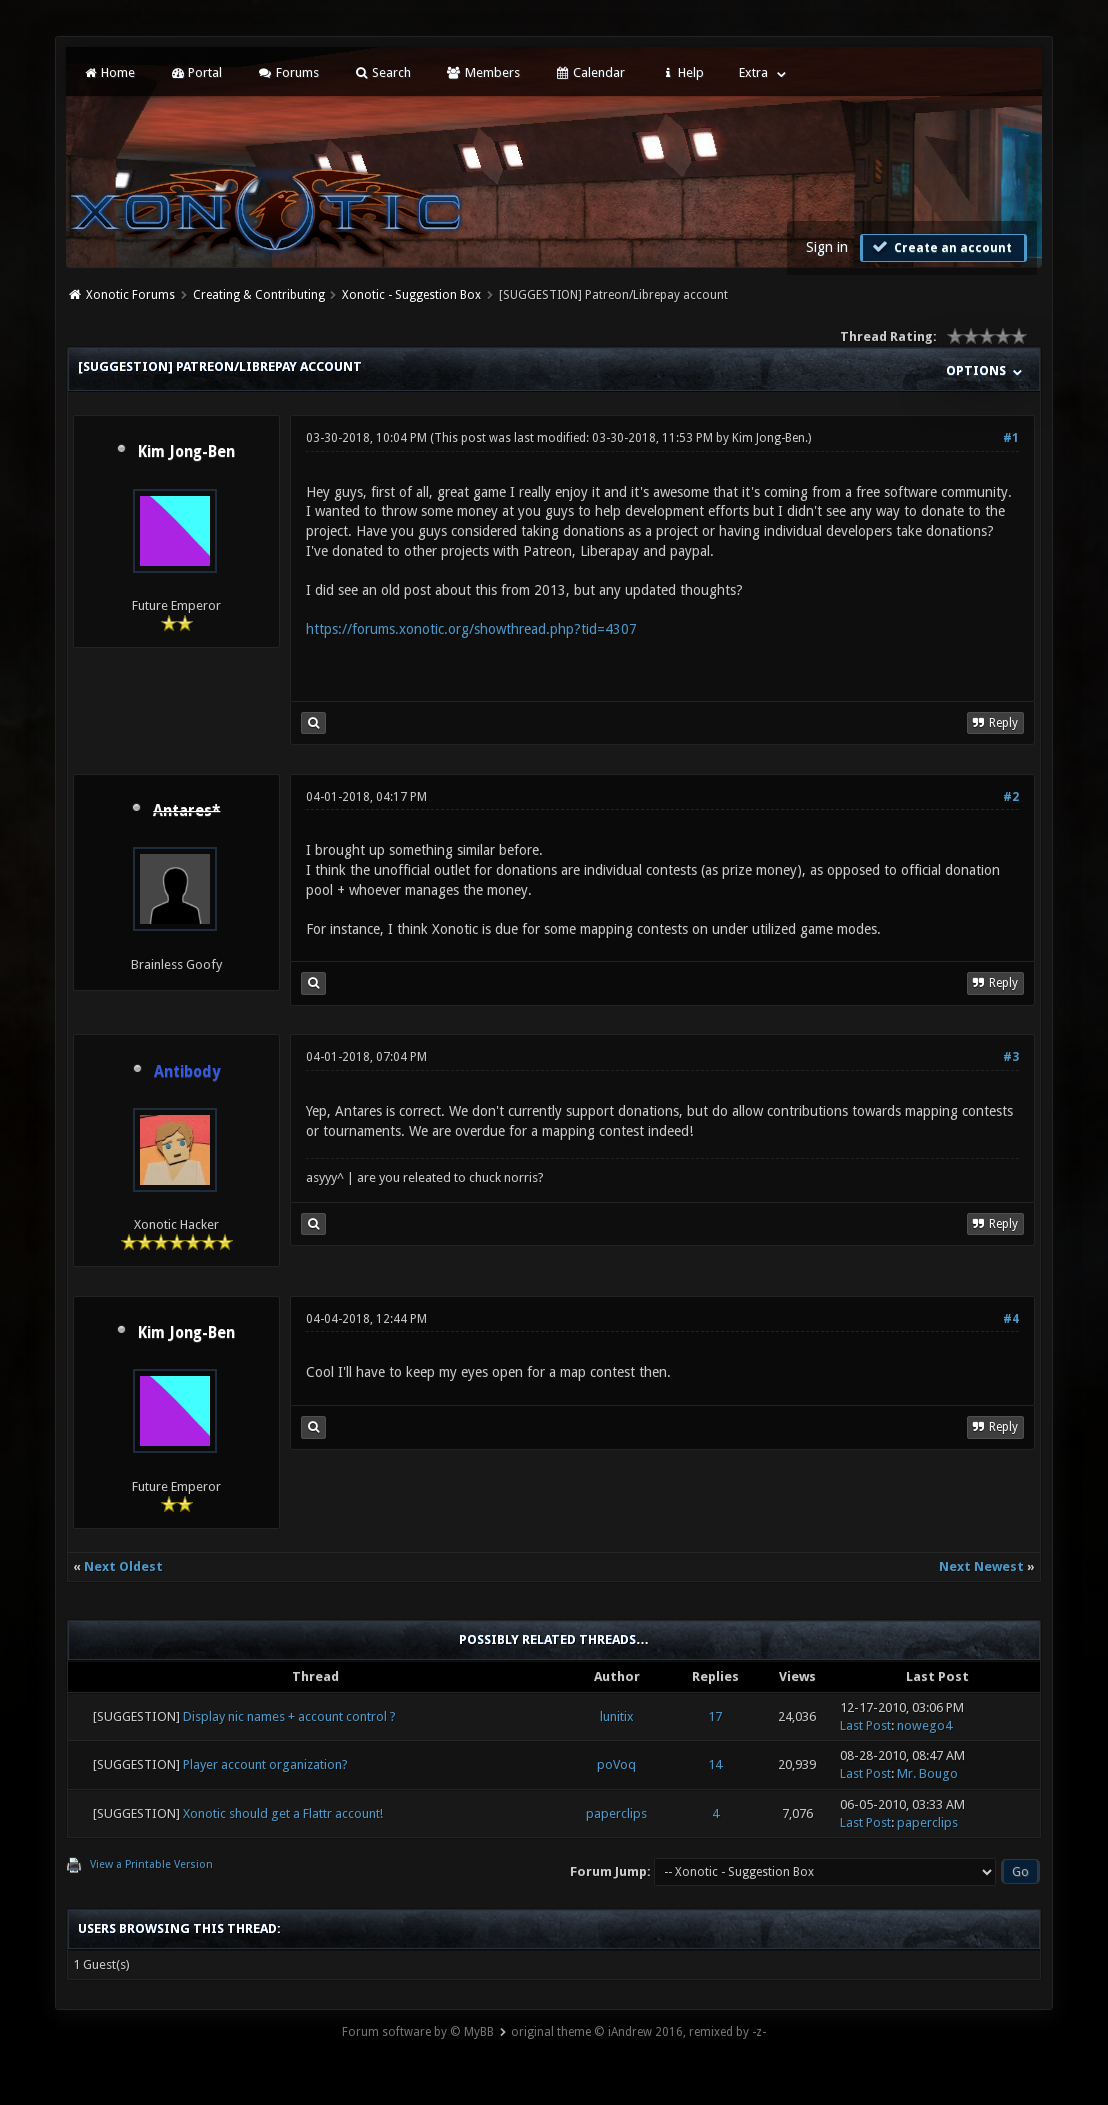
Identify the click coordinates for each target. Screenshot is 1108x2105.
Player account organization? (265, 1764)
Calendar (590, 72)
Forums (287, 72)
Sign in (827, 247)
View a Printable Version (151, 1864)
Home (108, 72)
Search (382, 72)
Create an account (941, 247)
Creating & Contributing (259, 295)
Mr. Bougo (927, 1773)
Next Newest (981, 1566)
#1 (1011, 438)
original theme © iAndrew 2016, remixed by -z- (638, 2032)
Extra (753, 72)
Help (682, 72)
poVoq (616, 1764)
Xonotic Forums (130, 295)
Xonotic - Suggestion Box (411, 295)
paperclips (616, 1813)
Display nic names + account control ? (289, 1716)
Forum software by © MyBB (418, 2032)
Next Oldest (123, 1566)
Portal (196, 72)
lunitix (617, 1716)
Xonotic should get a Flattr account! (283, 1813)
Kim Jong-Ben (186, 452)
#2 (1011, 797)
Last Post (865, 1725)
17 (715, 1716)
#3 (1011, 1057)
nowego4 (924, 1725)
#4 (1011, 1319)
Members (482, 72)
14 (715, 1764)
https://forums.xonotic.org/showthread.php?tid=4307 (471, 629)
